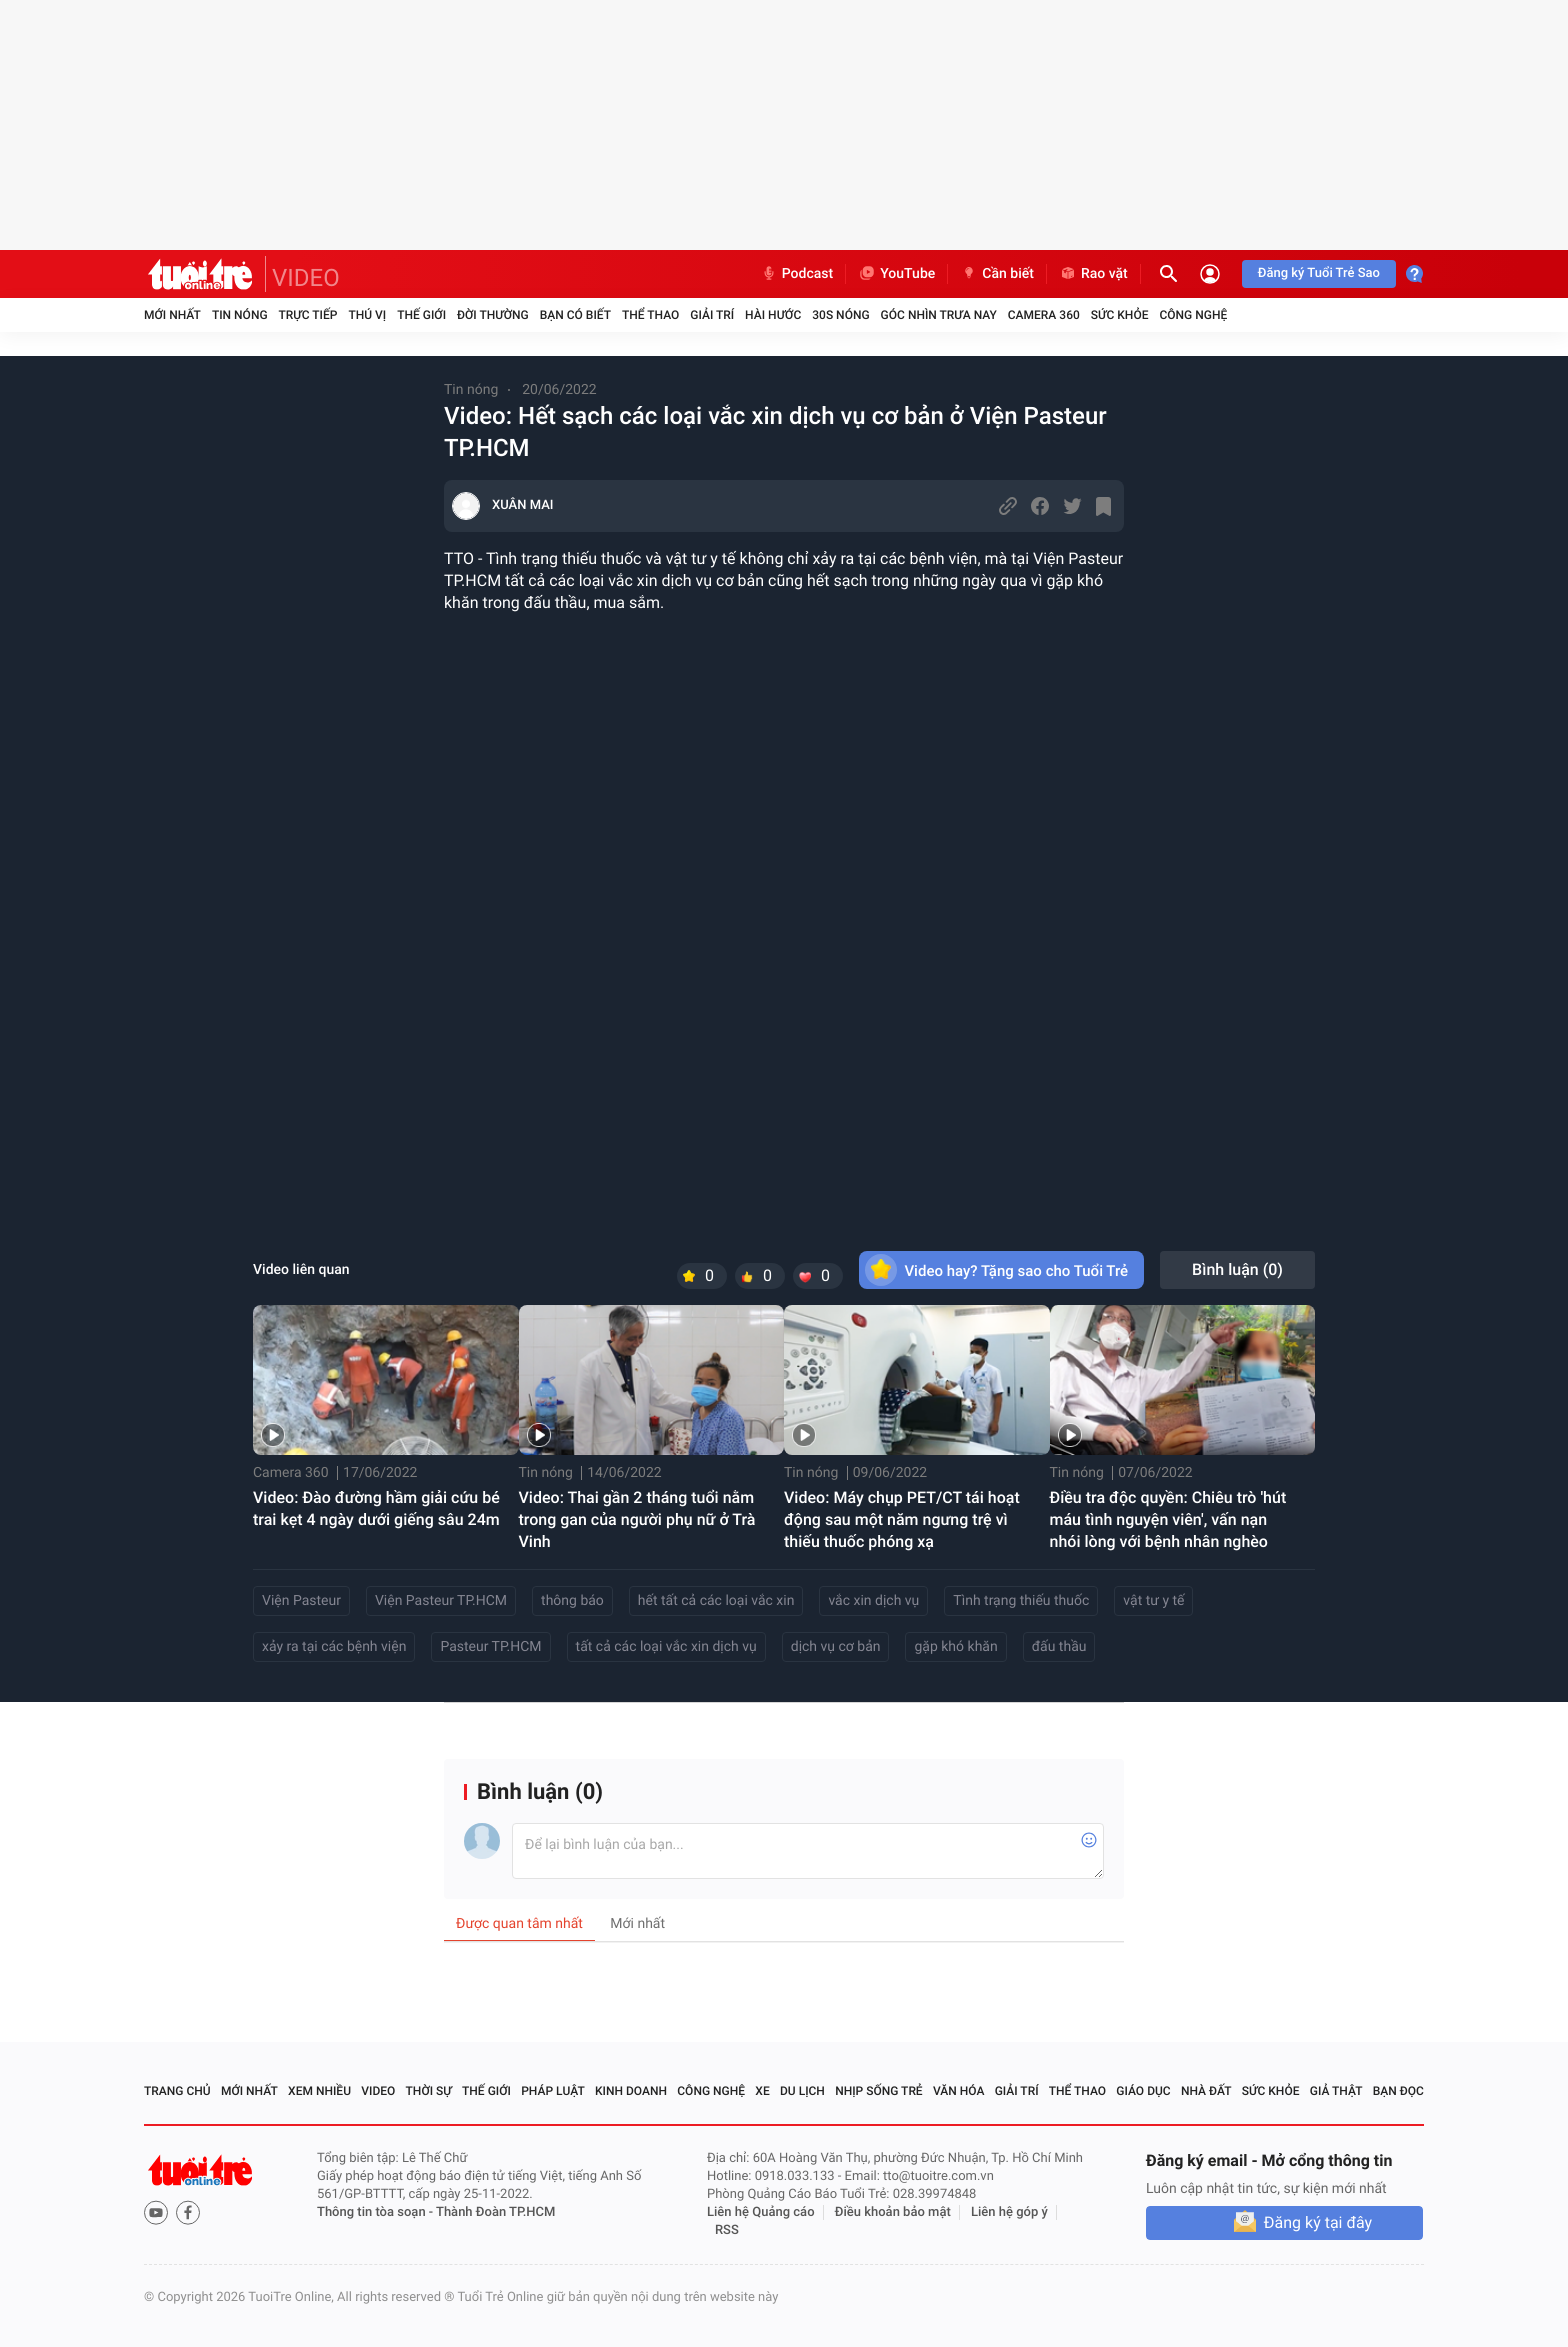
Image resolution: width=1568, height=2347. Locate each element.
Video (378, 2091)
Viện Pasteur (301, 1601)
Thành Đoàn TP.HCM (495, 2212)
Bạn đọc (1398, 2091)
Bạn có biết (575, 315)
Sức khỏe (1120, 315)
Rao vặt (1093, 274)
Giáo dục (1143, 2091)
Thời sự (429, 2091)
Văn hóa (959, 2091)
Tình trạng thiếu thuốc (1021, 1601)
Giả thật (1336, 2091)
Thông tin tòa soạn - (376, 2212)
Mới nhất (172, 315)
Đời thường (493, 315)
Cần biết (997, 274)
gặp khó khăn (955, 1647)
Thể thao (650, 315)
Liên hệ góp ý (1009, 2212)
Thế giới (421, 315)
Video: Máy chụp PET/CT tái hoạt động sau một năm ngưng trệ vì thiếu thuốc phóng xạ (902, 1519)
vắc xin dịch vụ (873, 1601)
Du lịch (802, 2091)
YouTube (896, 274)
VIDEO (306, 278)
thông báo (572, 1601)
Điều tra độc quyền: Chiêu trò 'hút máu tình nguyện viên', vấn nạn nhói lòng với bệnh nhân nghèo (1168, 1519)
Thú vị (367, 315)
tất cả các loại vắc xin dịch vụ (666, 1647)
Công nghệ (1193, 315)
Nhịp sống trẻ (879, 2091)
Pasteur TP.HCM (490, 1647)
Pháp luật (553, 2091)
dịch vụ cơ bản (836, 1647)
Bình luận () (1237, 1269)
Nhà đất (1206, 2091)
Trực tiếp (308, 315)
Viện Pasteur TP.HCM (441, 1601)
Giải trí (712, 315)
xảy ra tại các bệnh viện (334, 1647)
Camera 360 (1044, 315)
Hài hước (773, 315)
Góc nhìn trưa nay (939, 315)
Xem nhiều (319, 2091)
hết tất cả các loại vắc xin (716, 1601)
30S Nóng (840, 315)
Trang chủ (177, 2091)
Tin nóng (240, 315)
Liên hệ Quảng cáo (761, 2212)
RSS (727, 2230)
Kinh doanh (631, 2091)
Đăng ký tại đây (1318, 2222)
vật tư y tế (1153, 1601)
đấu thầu (1059, 1647)
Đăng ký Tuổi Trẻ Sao (1319, 273)
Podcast (797, 274)
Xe (762, 2091)
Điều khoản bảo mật (893, 2212)
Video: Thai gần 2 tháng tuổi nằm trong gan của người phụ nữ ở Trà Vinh (637, 1519)
